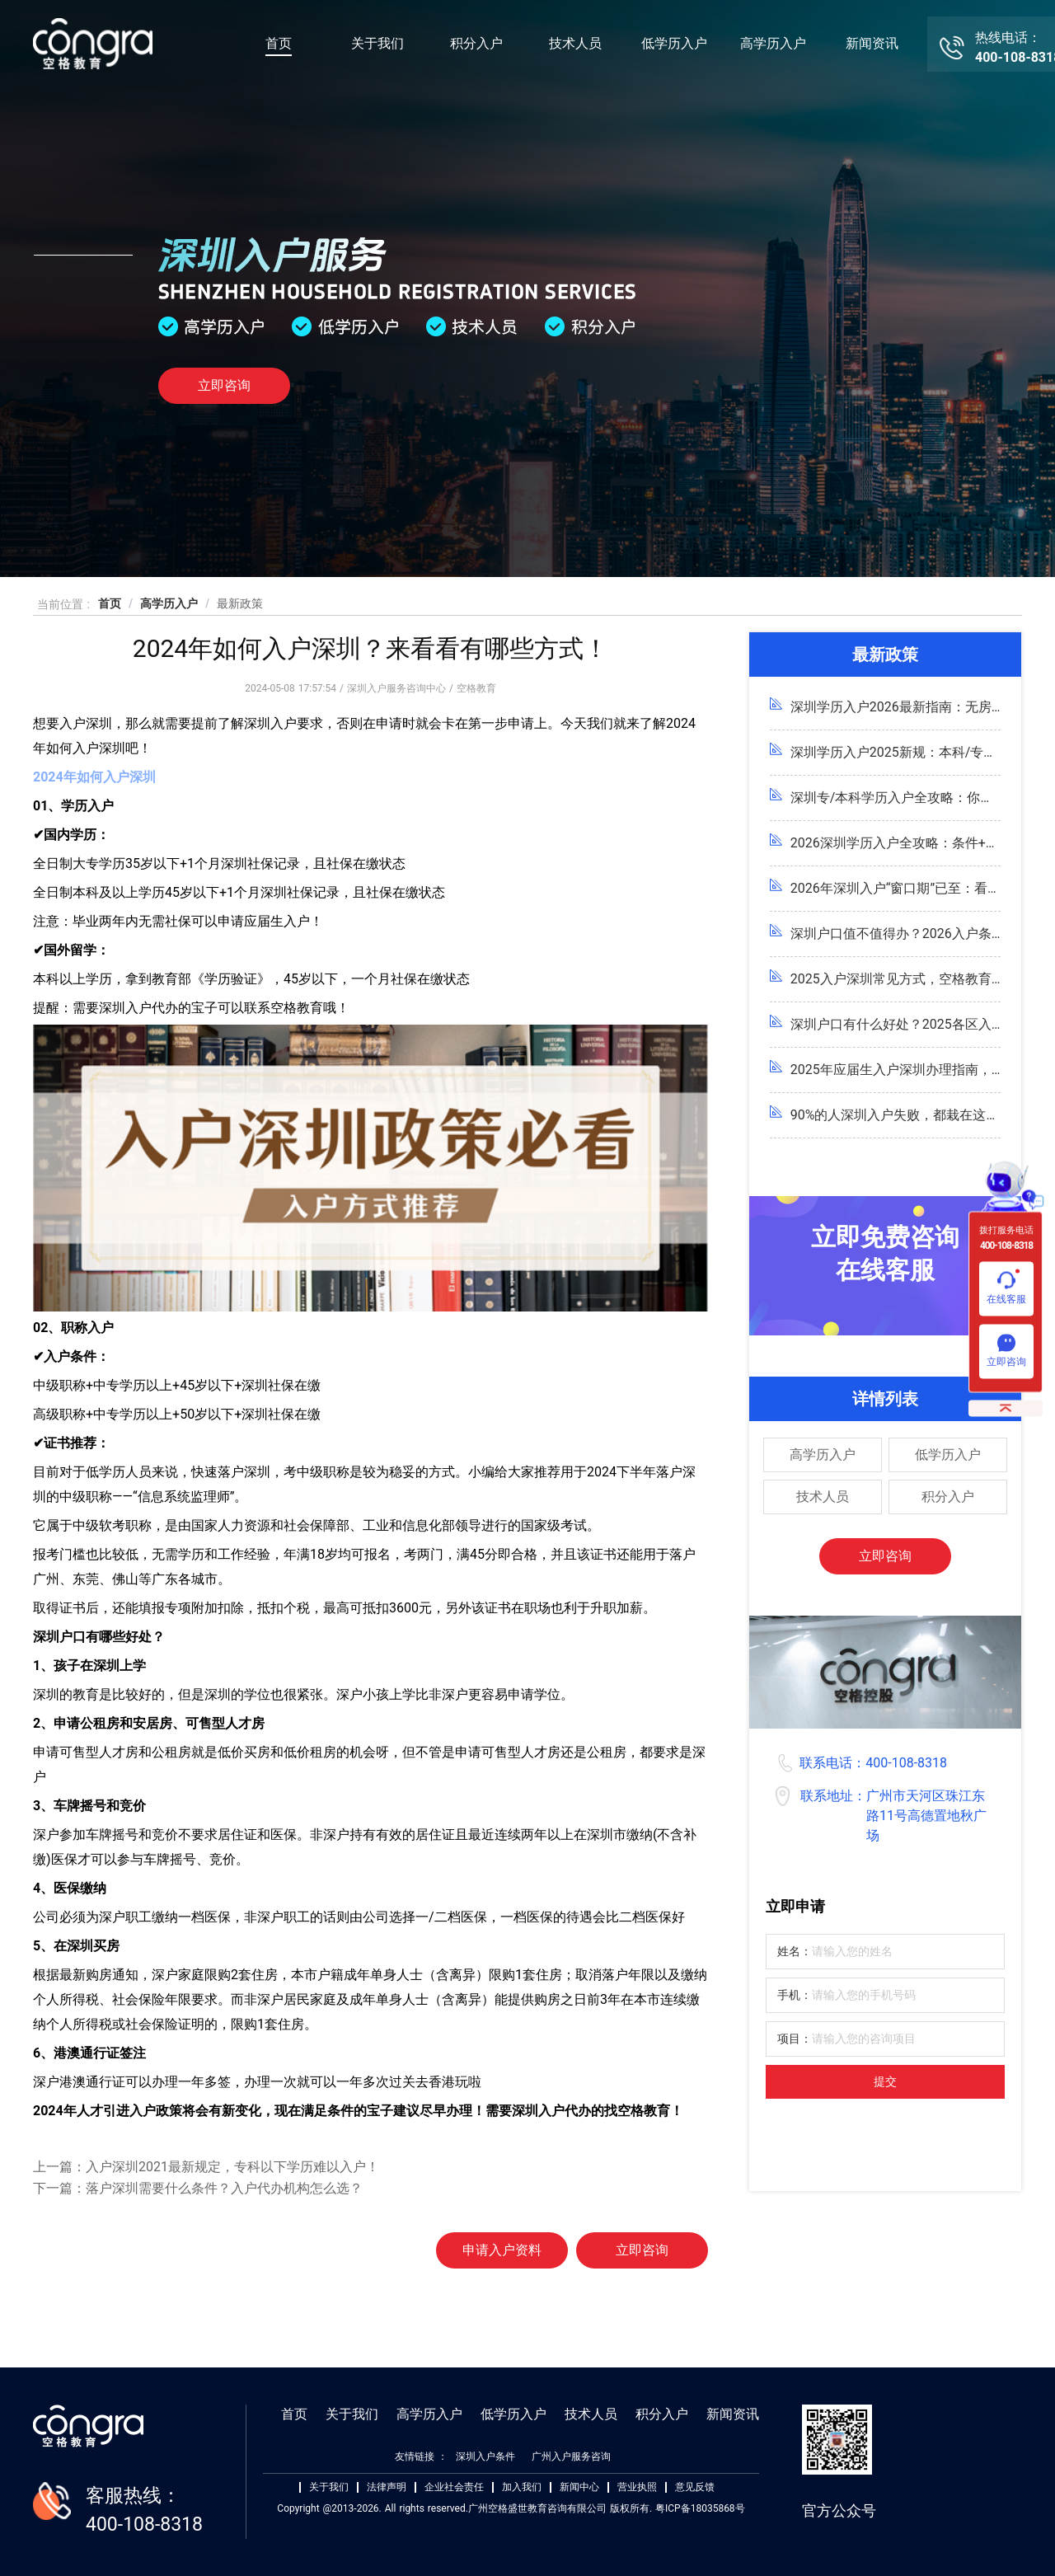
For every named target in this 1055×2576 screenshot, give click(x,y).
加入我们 (522, 2487)
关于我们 (377, 43)
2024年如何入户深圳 (94, 777)
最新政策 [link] (240, 603)
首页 (278, 43)
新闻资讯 (872, 43)
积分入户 (476, 43)
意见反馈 (695, 2487)
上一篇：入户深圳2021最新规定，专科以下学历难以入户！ (206, 2167)
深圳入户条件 (485, 2456)
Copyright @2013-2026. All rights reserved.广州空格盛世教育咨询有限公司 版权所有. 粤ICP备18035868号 (510, 2508)
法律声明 (386, 2487)
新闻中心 (579, 2487)
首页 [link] (109, 603)
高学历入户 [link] (169, 603)
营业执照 (637, 2487)
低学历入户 (674, 43)
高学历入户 (773, 43)
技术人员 (575, 43)
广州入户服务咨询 (571, 2456)
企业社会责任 (454, 2487)
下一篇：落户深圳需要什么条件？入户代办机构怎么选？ (198, 2188)
